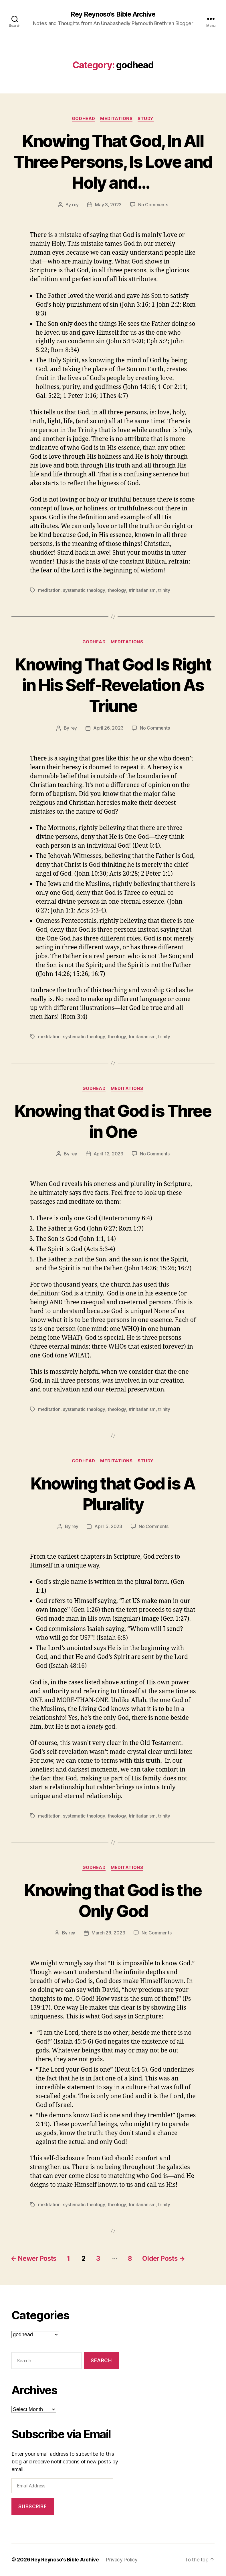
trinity (164, 590)
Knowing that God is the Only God (113, 1900)
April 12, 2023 (108, 1154)
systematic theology (84, 590)
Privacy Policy (124, 2560)
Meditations (117, 118)
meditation (49, 590)
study (147, 118)
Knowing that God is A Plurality (113, 1493)
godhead (83, 118)
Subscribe (32, 2507)
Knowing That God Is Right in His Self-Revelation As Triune (113, 685)
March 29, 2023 (108, 1933)
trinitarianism (142, 590)
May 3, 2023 (108, 205)
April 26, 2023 (108, 728)
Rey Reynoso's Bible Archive (113, 14)
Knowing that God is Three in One (113, 1121)
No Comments (153, 205)
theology (117, 590)
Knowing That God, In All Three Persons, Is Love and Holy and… (113, 161)
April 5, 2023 (108, 1527)
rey (75, 205)
